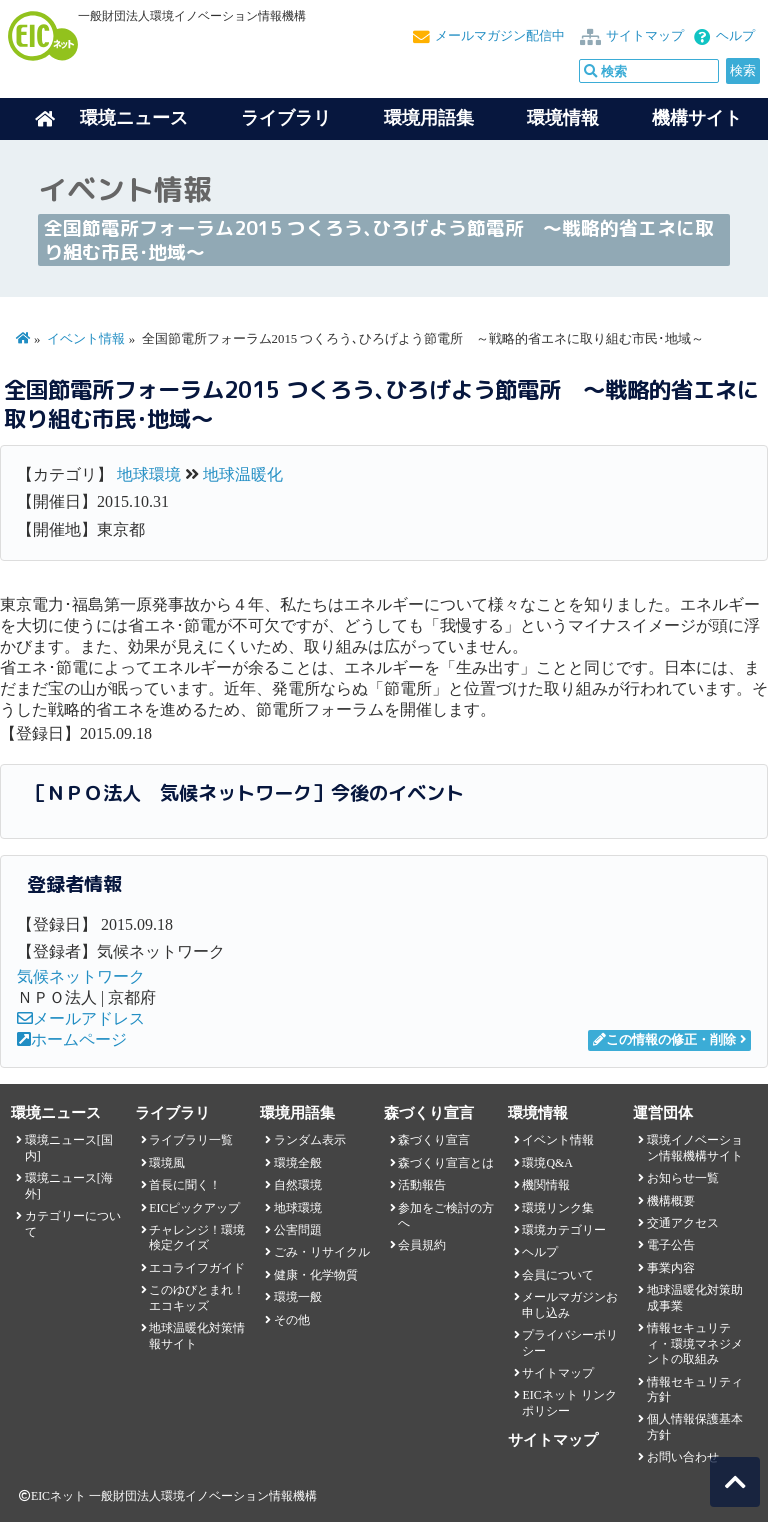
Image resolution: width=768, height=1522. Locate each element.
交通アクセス (683, 1223)
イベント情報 (86, 339)
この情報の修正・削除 (664, 1040)
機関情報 (546, 1185)
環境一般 (298, 1297)
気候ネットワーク (81, 976)
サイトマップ (645, 36)
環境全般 (298, 1163)
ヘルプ (735, 36)
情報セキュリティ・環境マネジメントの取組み (695, 1343)
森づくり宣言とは (446, 1163)
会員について (558, 1275)
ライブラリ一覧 (191, 1140)
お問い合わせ (683, 1457)
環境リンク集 (558, 1208)
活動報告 (422, 1185)
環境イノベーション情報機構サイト (695, 1147)
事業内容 (671, 1268)
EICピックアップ (194, 1208)
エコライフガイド (197, 1268)
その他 (292, 1320)
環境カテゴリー (564, 1230)
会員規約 (422, 1245)
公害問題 (298, 1230)
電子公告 (671, 1245)
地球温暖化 (243, 474)
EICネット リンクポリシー (569, 1402)
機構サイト (697, 118)
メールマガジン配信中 (500, 36)
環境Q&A (547, 1163)
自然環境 (298, 1185)
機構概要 (671, 1201)
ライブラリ (286, 118)
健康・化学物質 (316, 1275)
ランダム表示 (310, 1140)
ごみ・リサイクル (322, 1252)
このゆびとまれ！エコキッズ (197, 1297)
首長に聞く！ (185, 1185)
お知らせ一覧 (683, 1178)
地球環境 (149, 474)
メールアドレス (81, 1018)
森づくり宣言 (434, 1140)
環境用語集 (429, 118)
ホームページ (72, 1039)
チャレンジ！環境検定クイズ (197, 1237)
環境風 (167, 1163)
